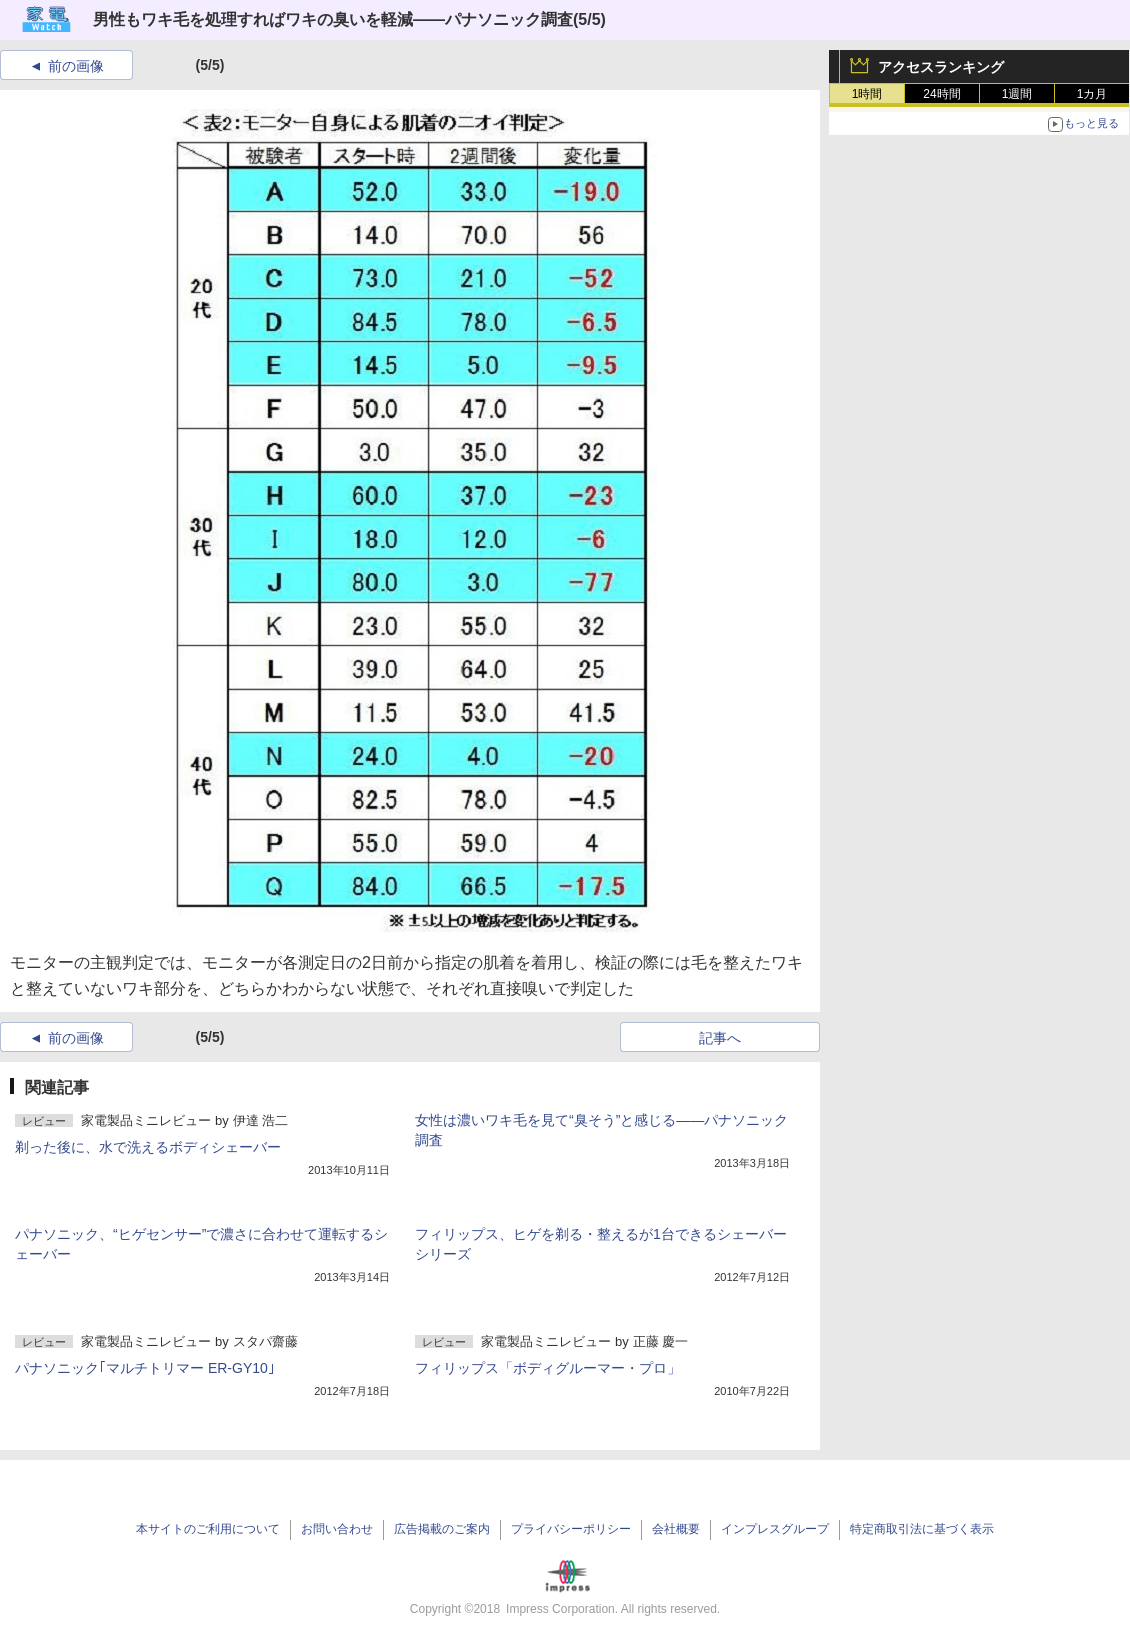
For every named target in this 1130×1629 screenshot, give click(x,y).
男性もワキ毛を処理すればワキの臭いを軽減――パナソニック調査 (333, 19)
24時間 (941, 94)
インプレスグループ (775, 1529)
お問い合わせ (337, 1529)
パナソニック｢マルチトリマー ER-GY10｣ (145, 1368)
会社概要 (676, 1529)
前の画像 (76, 66)
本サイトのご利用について (208, 1529)
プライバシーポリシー (571, 1529)
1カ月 (1092, 94)
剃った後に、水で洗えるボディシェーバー (148, 1147)
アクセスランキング (941, 67)
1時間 (867, 94)
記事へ (720, 1038)
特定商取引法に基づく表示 (922, 1529)
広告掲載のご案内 (442, 1529)
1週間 (1017, 94)
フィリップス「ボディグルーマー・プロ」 (548, 1368)
